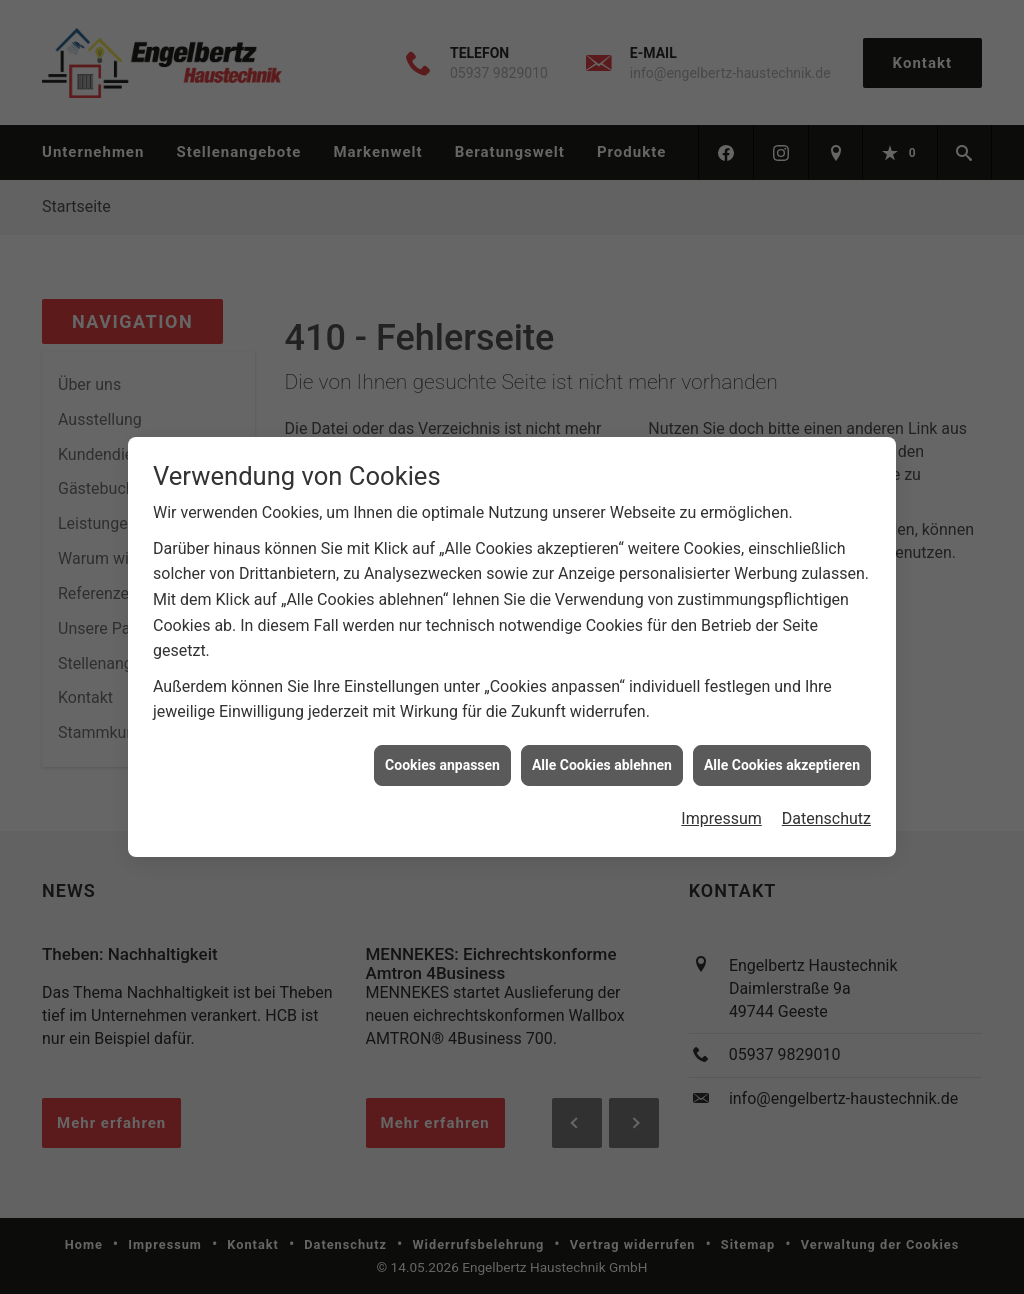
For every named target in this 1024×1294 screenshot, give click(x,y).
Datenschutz (826, 807)
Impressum (721, 807)
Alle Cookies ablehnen (602, 754)
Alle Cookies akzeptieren (782, 754)
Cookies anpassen (442, 754)
